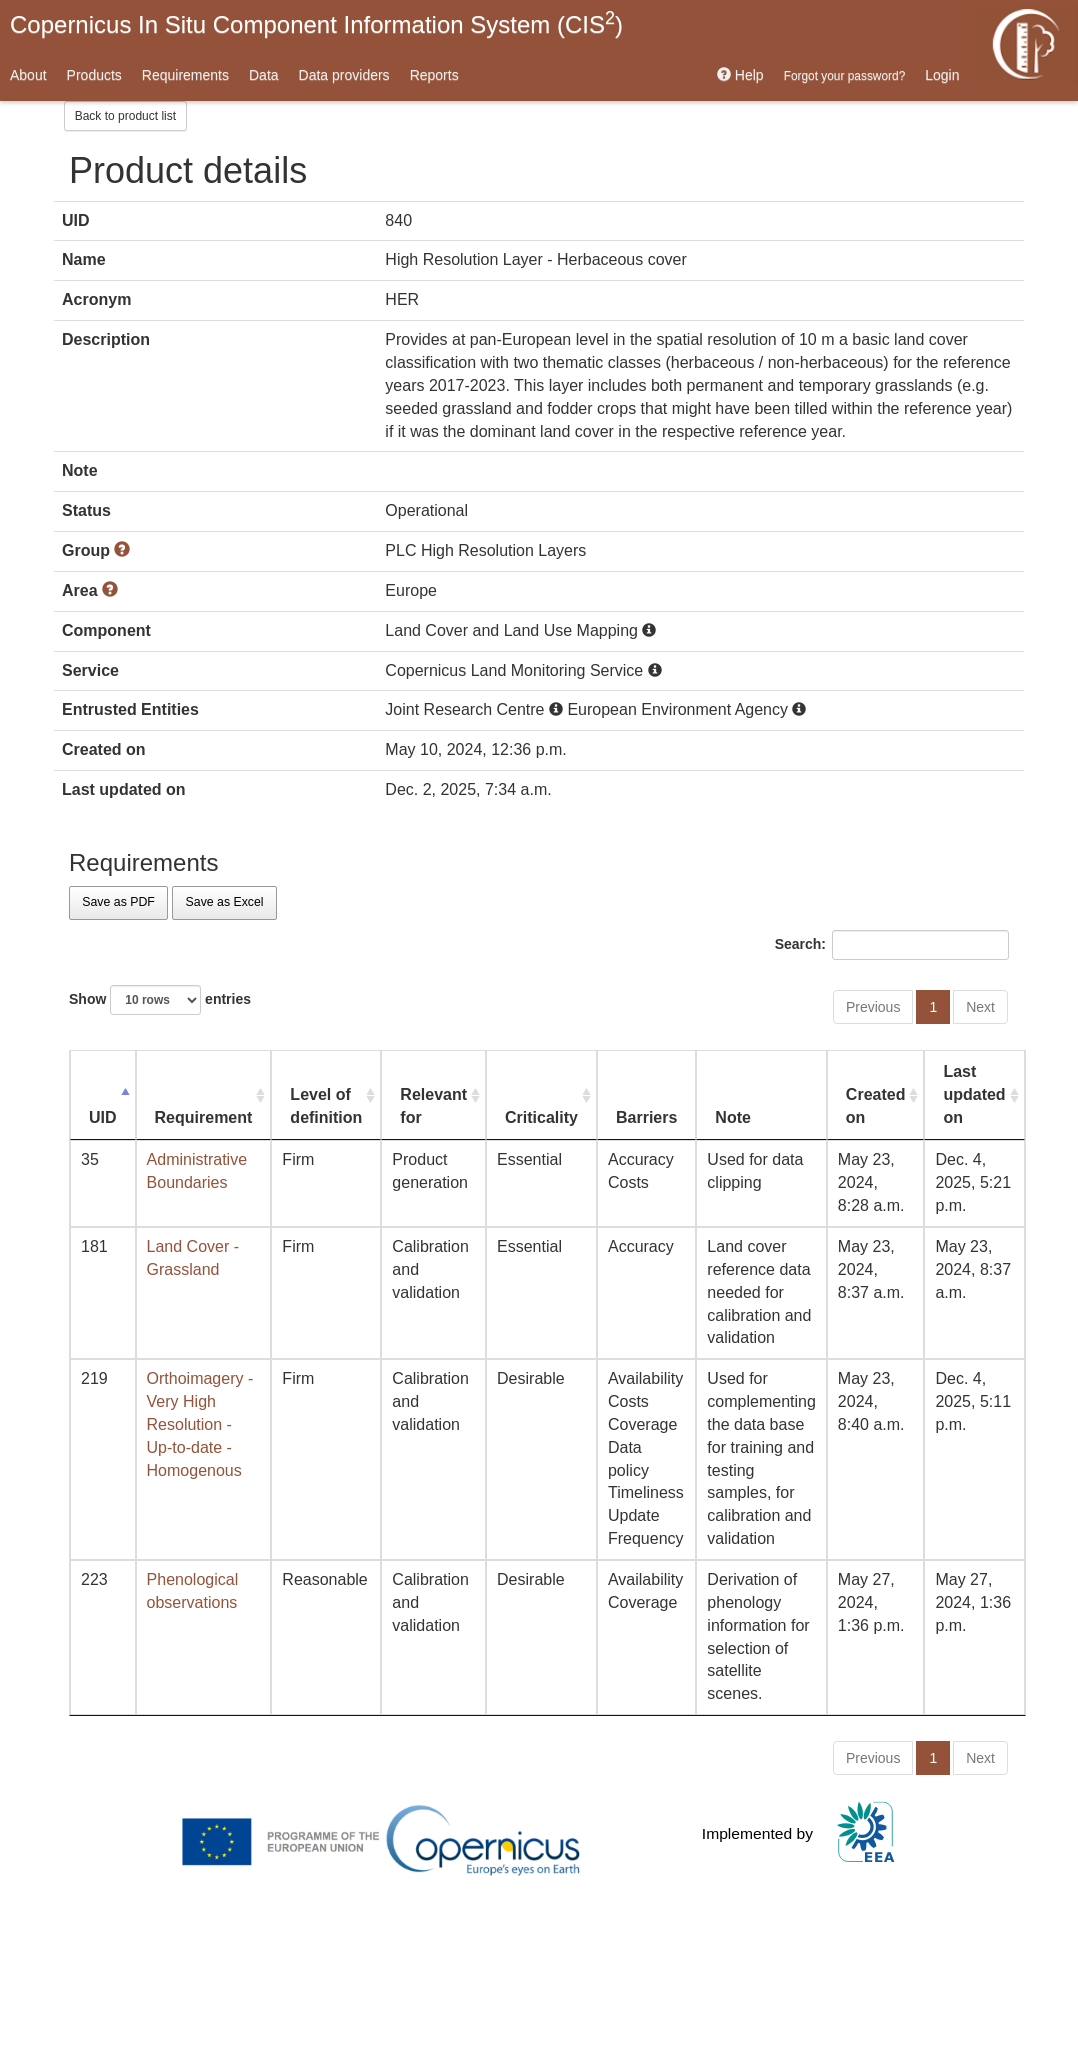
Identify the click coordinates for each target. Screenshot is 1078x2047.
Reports (434, 75)
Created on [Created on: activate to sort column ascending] (876, 1106)
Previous (873, 1007)
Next (980, 1007)
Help (740, 75)
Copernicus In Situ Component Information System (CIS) (316, 23)
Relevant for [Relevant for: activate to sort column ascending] (433, 1106)
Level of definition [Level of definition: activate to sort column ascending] (326, 1106)
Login (942, 75)
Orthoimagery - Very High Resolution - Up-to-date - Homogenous (200, 1424)
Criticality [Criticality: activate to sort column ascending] (541, 1117)
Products (94, 75)
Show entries (160, 1000)
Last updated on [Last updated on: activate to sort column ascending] (974, 1094)
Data (264, 75)
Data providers (344, 75)
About (28, 75)
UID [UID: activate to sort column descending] (103, 1117)
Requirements (185, 75)
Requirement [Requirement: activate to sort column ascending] (204, 1117)
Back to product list (125, 116)
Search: (892, 945)
